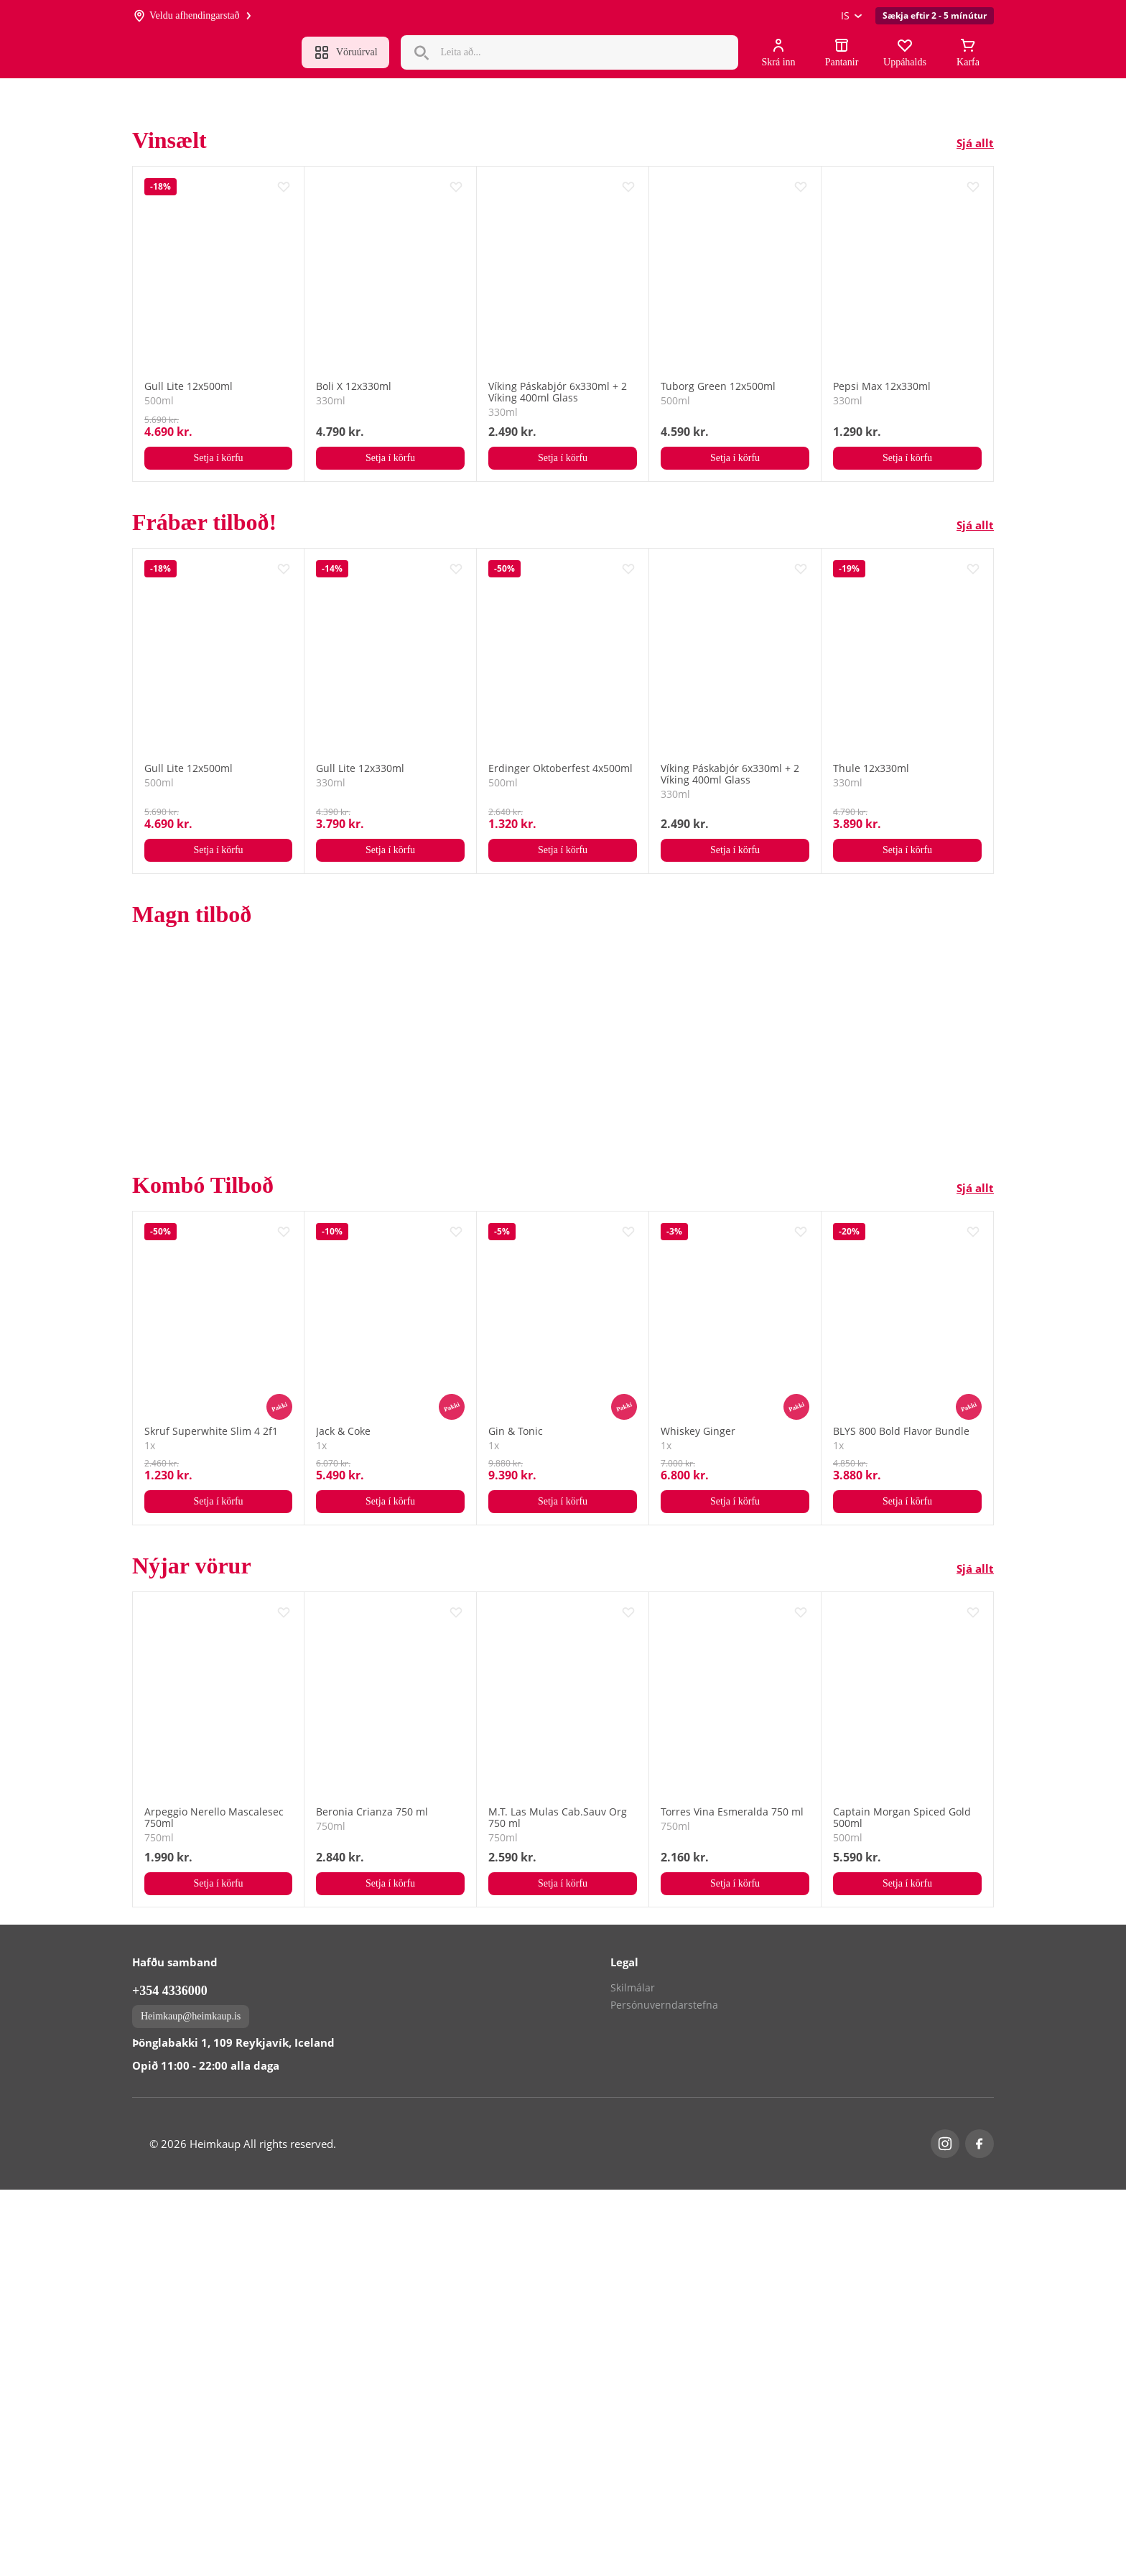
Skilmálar (632, 2374)
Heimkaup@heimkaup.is (191, 2402)
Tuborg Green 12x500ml (718, 386)
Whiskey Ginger (698, 1431)
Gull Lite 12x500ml (188, 386)
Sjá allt (975, 143)
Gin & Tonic (515, 1431)
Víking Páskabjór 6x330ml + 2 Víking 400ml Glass (557, 392)
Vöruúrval (345, 52)
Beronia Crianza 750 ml (372, 1812)
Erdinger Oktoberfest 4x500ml (560, 768)
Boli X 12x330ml (353, 386)
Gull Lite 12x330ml (360, 768)
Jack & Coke (343, 1431)
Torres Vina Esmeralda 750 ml (732, 1812)
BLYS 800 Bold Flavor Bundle (901, 1431)
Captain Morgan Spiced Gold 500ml (902, 1817)
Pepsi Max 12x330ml (882, 386)
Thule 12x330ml (871, 768)
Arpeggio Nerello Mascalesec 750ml (214, 1817)
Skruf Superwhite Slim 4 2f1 (211, 1431)
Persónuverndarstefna (664, 2391)
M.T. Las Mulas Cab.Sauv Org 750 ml (557, 1817)
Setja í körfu (218, 457)
